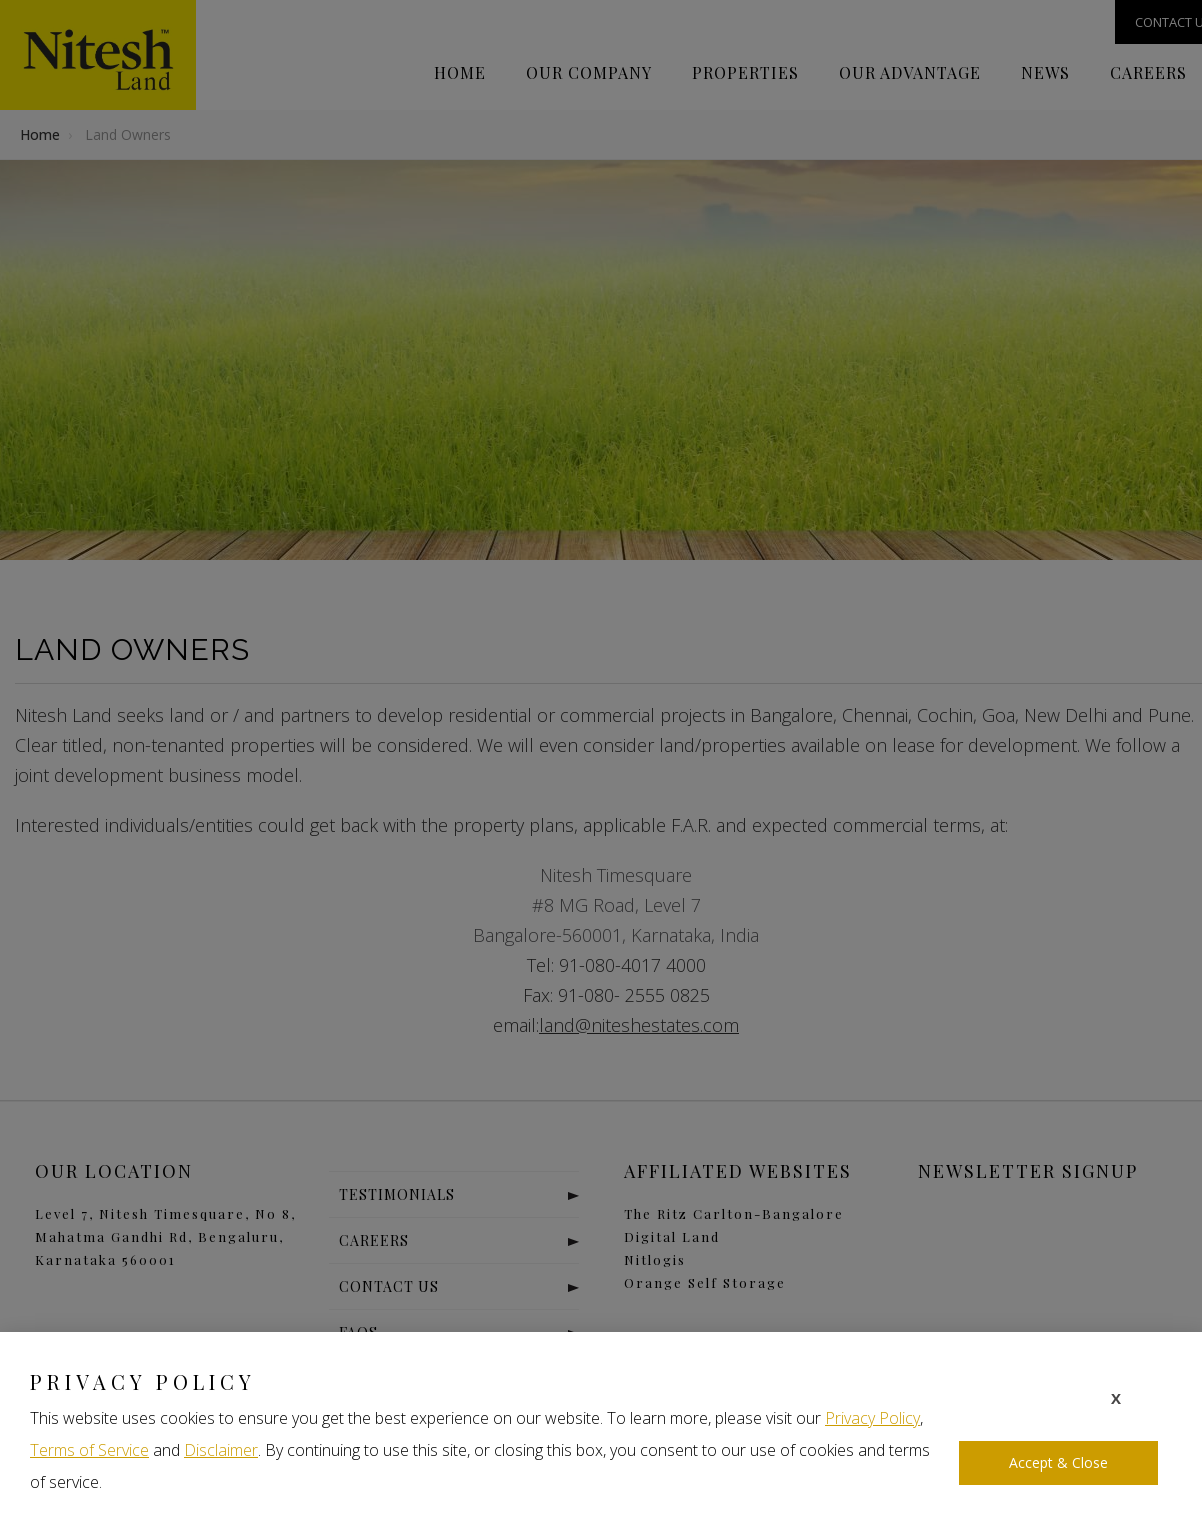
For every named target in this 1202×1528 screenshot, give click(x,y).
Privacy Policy (872, 1418)
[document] (601, 764)
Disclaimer (221, 1450)
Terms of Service (89, 1450)
